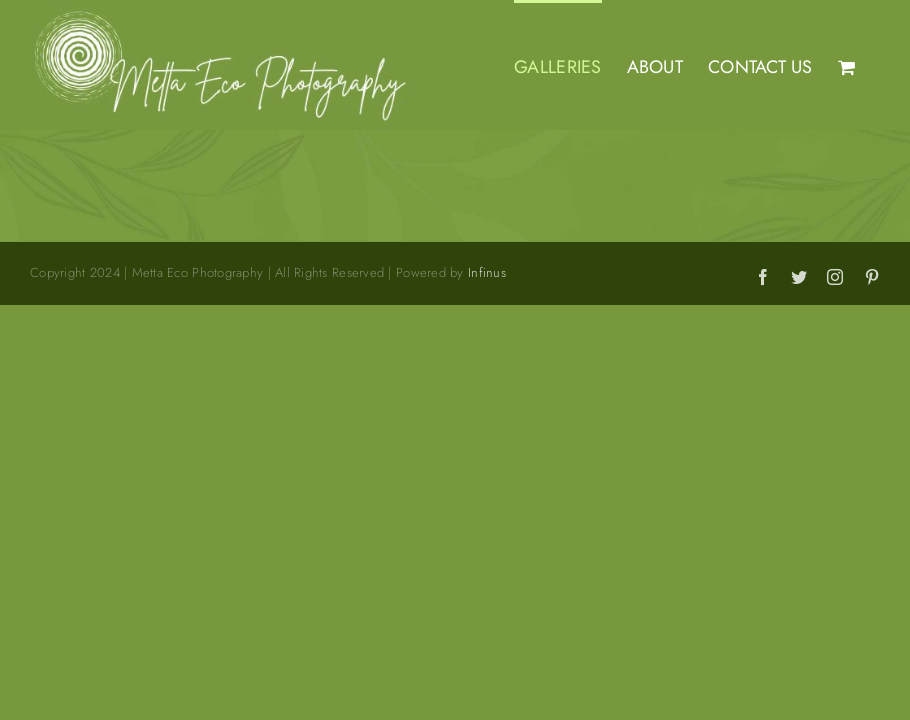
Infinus (487, 272)
